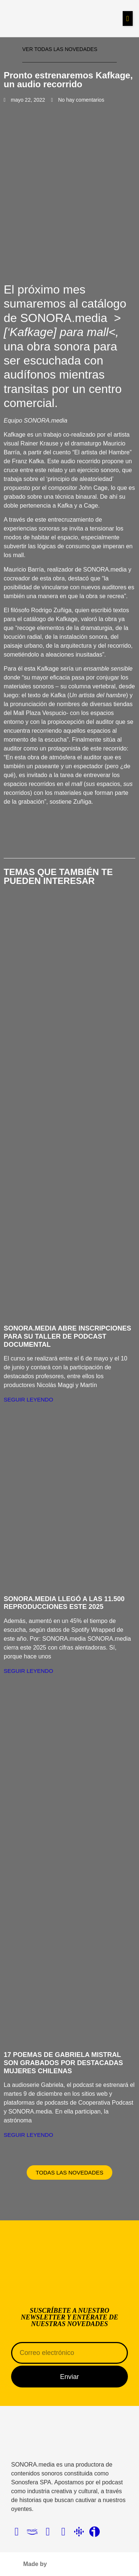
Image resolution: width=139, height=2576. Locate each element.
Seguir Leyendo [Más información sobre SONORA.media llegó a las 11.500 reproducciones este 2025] (28, 1671)
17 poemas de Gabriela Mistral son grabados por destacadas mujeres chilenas (63, 2062)
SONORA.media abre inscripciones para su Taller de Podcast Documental (67, 1336)
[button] (128, 18)
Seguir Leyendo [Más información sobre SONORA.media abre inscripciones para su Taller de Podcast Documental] (28, 1399)
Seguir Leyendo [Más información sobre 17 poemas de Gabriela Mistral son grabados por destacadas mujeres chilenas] (28, 2135)
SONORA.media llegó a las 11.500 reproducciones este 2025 (64, 1603)
